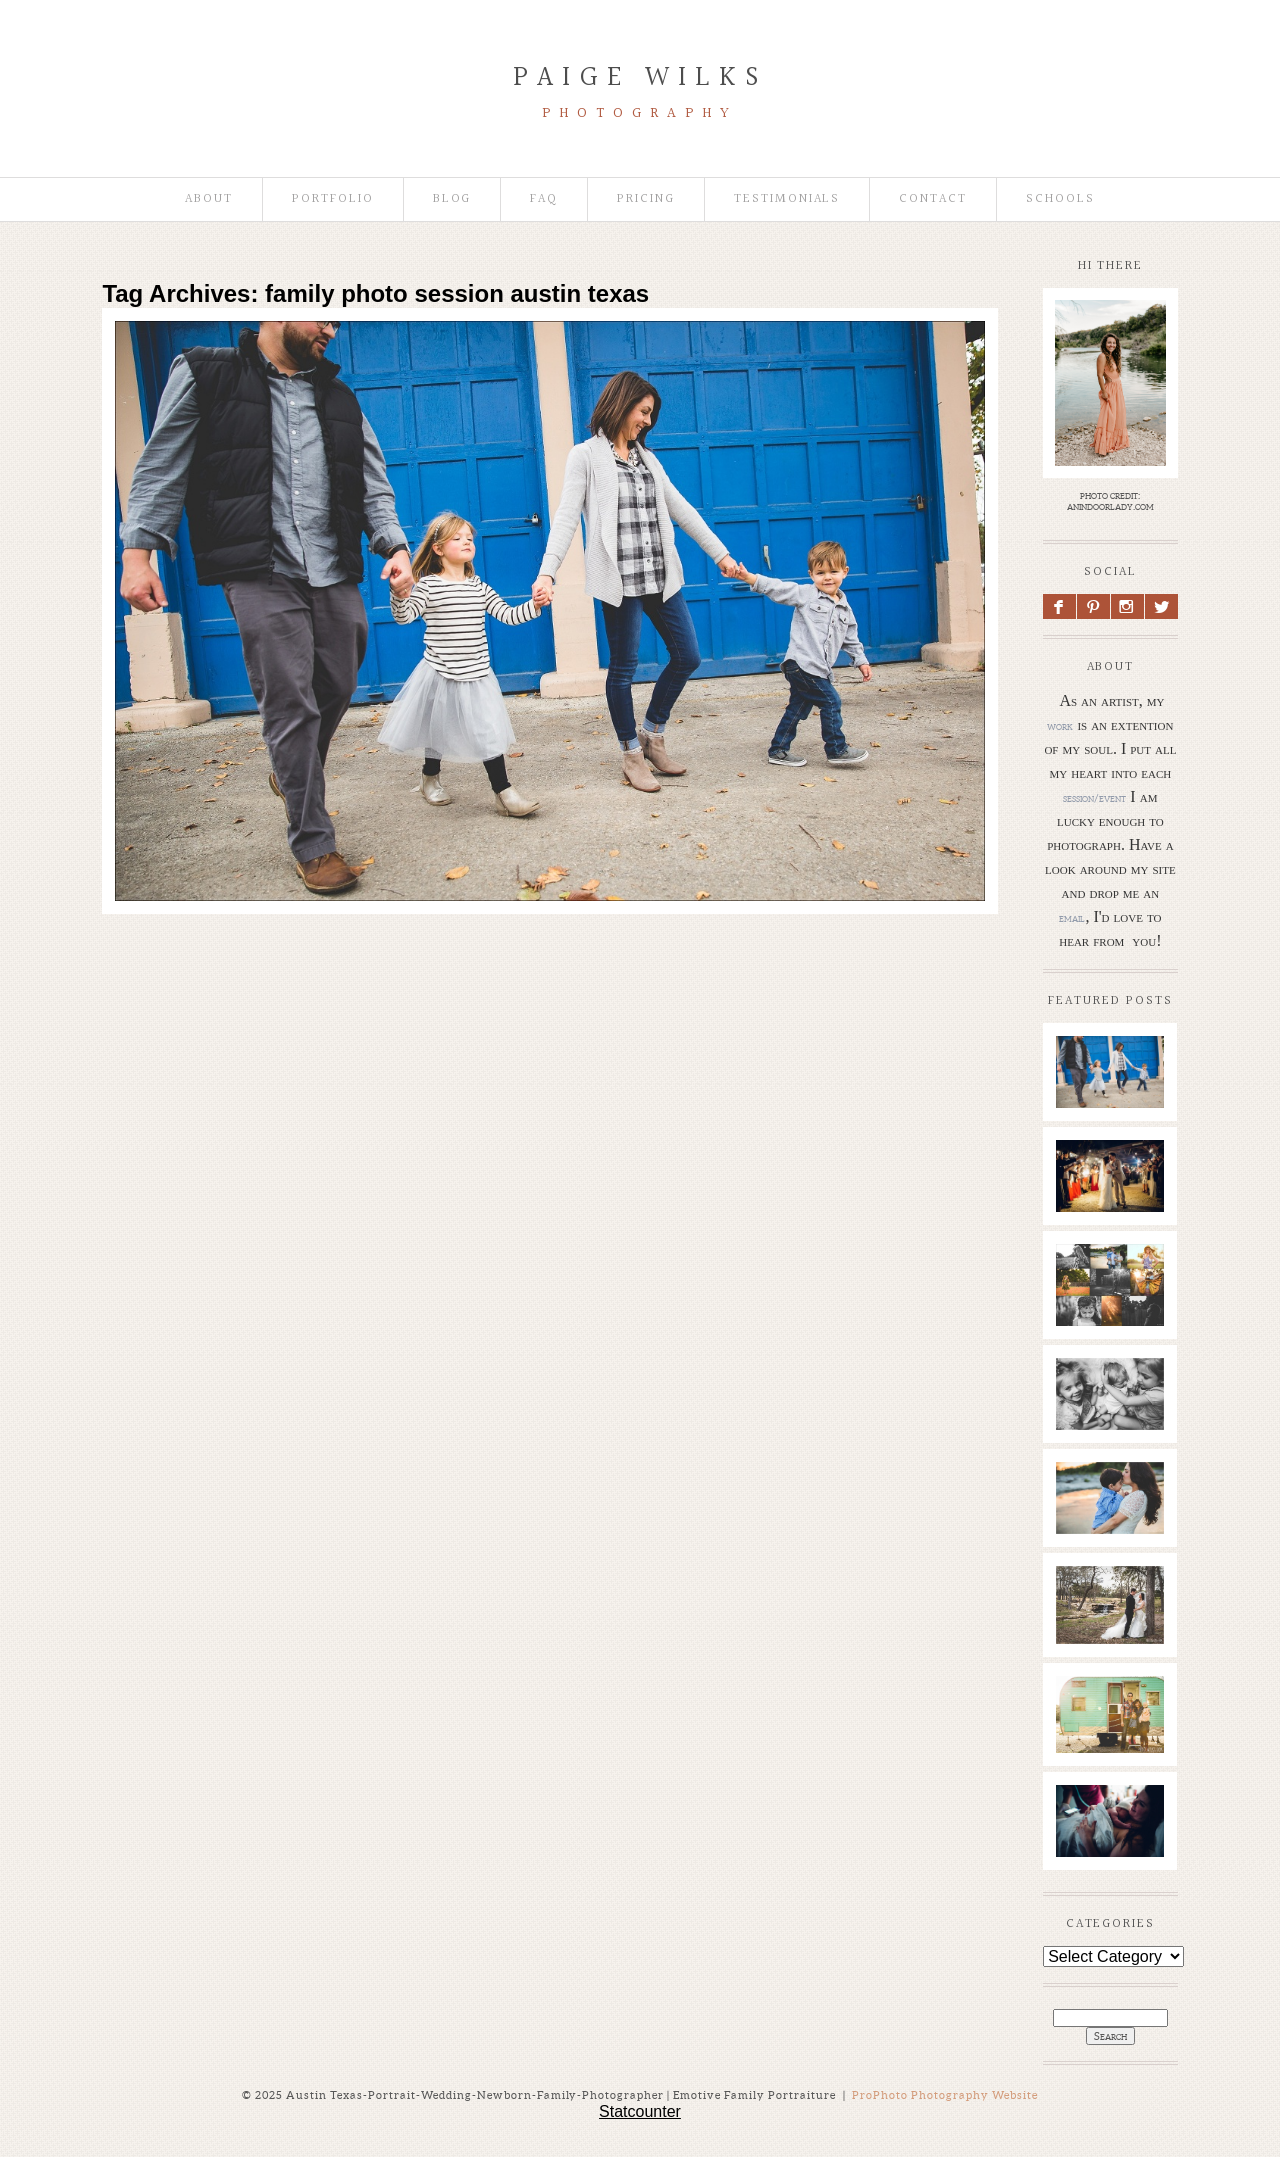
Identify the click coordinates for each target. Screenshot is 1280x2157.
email (1072, 918)
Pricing (646, 199)
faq (544, 199)
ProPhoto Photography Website (945, 2095)
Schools (1060, 199)
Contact (933, 199)
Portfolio (333, 199)
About (209, 199)
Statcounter (640, 2111)
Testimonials (787, 199)
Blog (452, 199)
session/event (1094, 798)
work (1060, 726)
